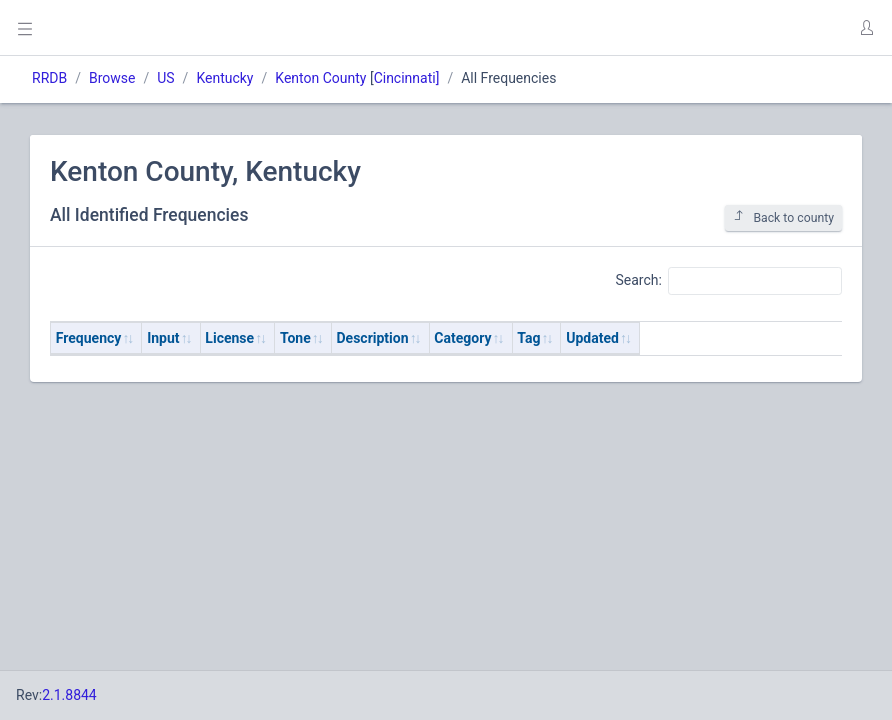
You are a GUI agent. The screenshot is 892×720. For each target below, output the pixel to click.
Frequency (89, 338)
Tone (295, 338)
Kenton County (320, 78)
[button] (866, 28)
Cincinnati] (407, 78)
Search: (728, 281)
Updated (592, 338)
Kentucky (224, 78)
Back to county (783, 217)
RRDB (49, 78)
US (165, 78)
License (229, 338)
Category (462, 338)
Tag (528, 338)
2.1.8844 (69, 695)
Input (163, 338)
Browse (112, 78)
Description (373, 338)
